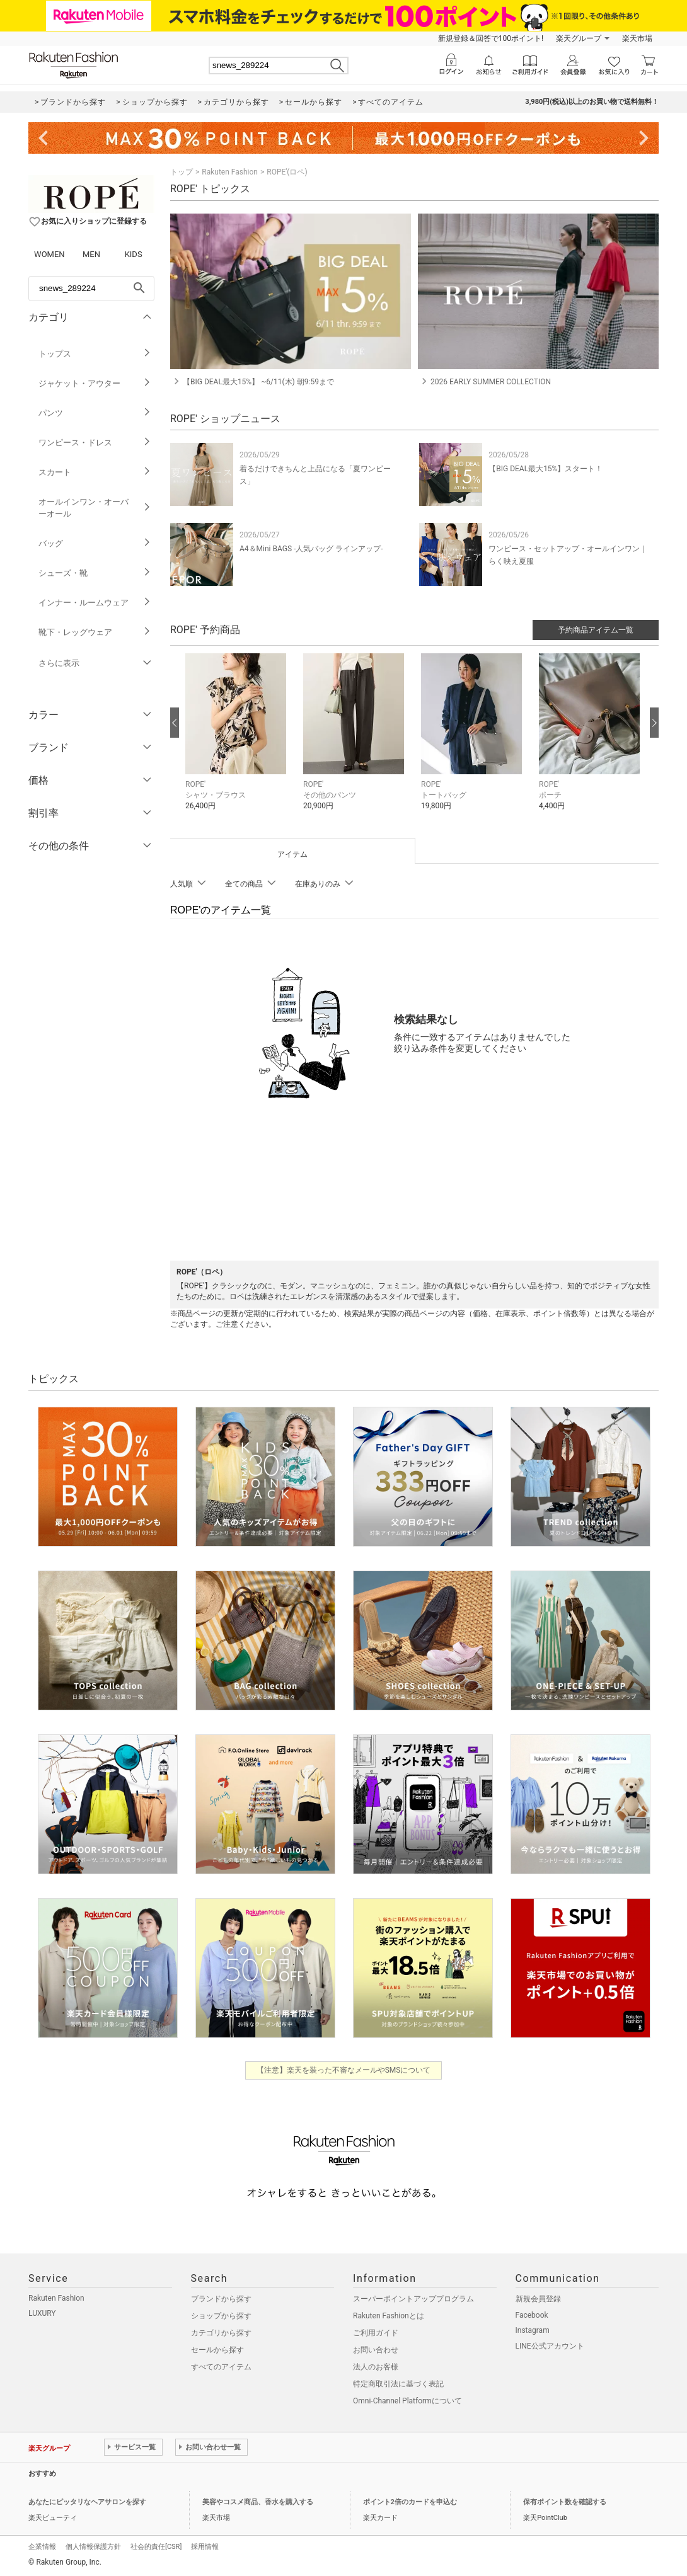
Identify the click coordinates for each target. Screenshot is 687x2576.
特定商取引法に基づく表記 (398, 2383)
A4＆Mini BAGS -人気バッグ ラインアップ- (311, 548)
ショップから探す (221, 2315)
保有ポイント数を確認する (564, 2502)
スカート (94, 472)
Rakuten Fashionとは (388, 2315)
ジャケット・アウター (94, 383)
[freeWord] (91, 288)
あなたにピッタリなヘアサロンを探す (87, 2502)
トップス (94, 354)
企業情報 (42, 2547)
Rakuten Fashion (230, 172)
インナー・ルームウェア (94, 603)
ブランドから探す (221, 2298)
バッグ (94, 543)
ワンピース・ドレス (94, 443)
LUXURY (42, 2313)
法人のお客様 (375, 2366)
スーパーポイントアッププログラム (413, 2298)
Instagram (533, 2330)
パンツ (94, 413)
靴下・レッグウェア (94, 632)
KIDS (133, 254)
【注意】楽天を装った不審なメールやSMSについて (344, 2070)
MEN (91, 254)
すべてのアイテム (221, 2366)
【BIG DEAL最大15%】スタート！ (545, 468)
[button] (238, 741)
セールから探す (217, 2349)
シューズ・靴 (94, 573)
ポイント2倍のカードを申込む (410, 2502)
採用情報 (205, 2547)
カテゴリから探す (221, 2332)
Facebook (532, 2315)
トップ (181, 172)
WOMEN (49, 254)
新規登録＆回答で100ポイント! (490, 38)
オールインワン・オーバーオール (94, 507)
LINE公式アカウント (550, 2346)
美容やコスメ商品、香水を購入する (257, 2502)
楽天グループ (578, 38)
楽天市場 (637, 38)
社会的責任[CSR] (156, 2547)
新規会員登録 (538, 2298)
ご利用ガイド (375, 2332)
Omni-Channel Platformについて (407, 2400)
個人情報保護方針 (93, 2547)
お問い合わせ (375, 2349)
